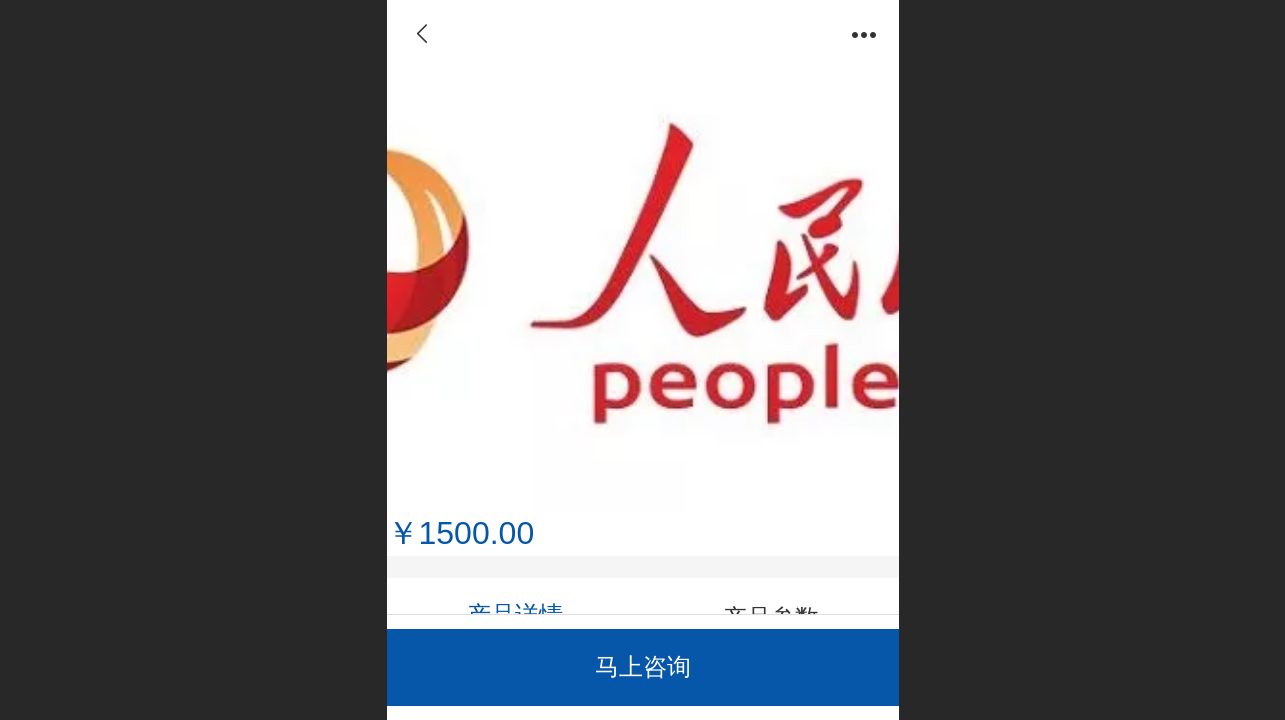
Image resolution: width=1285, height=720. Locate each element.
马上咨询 (643, 666)
